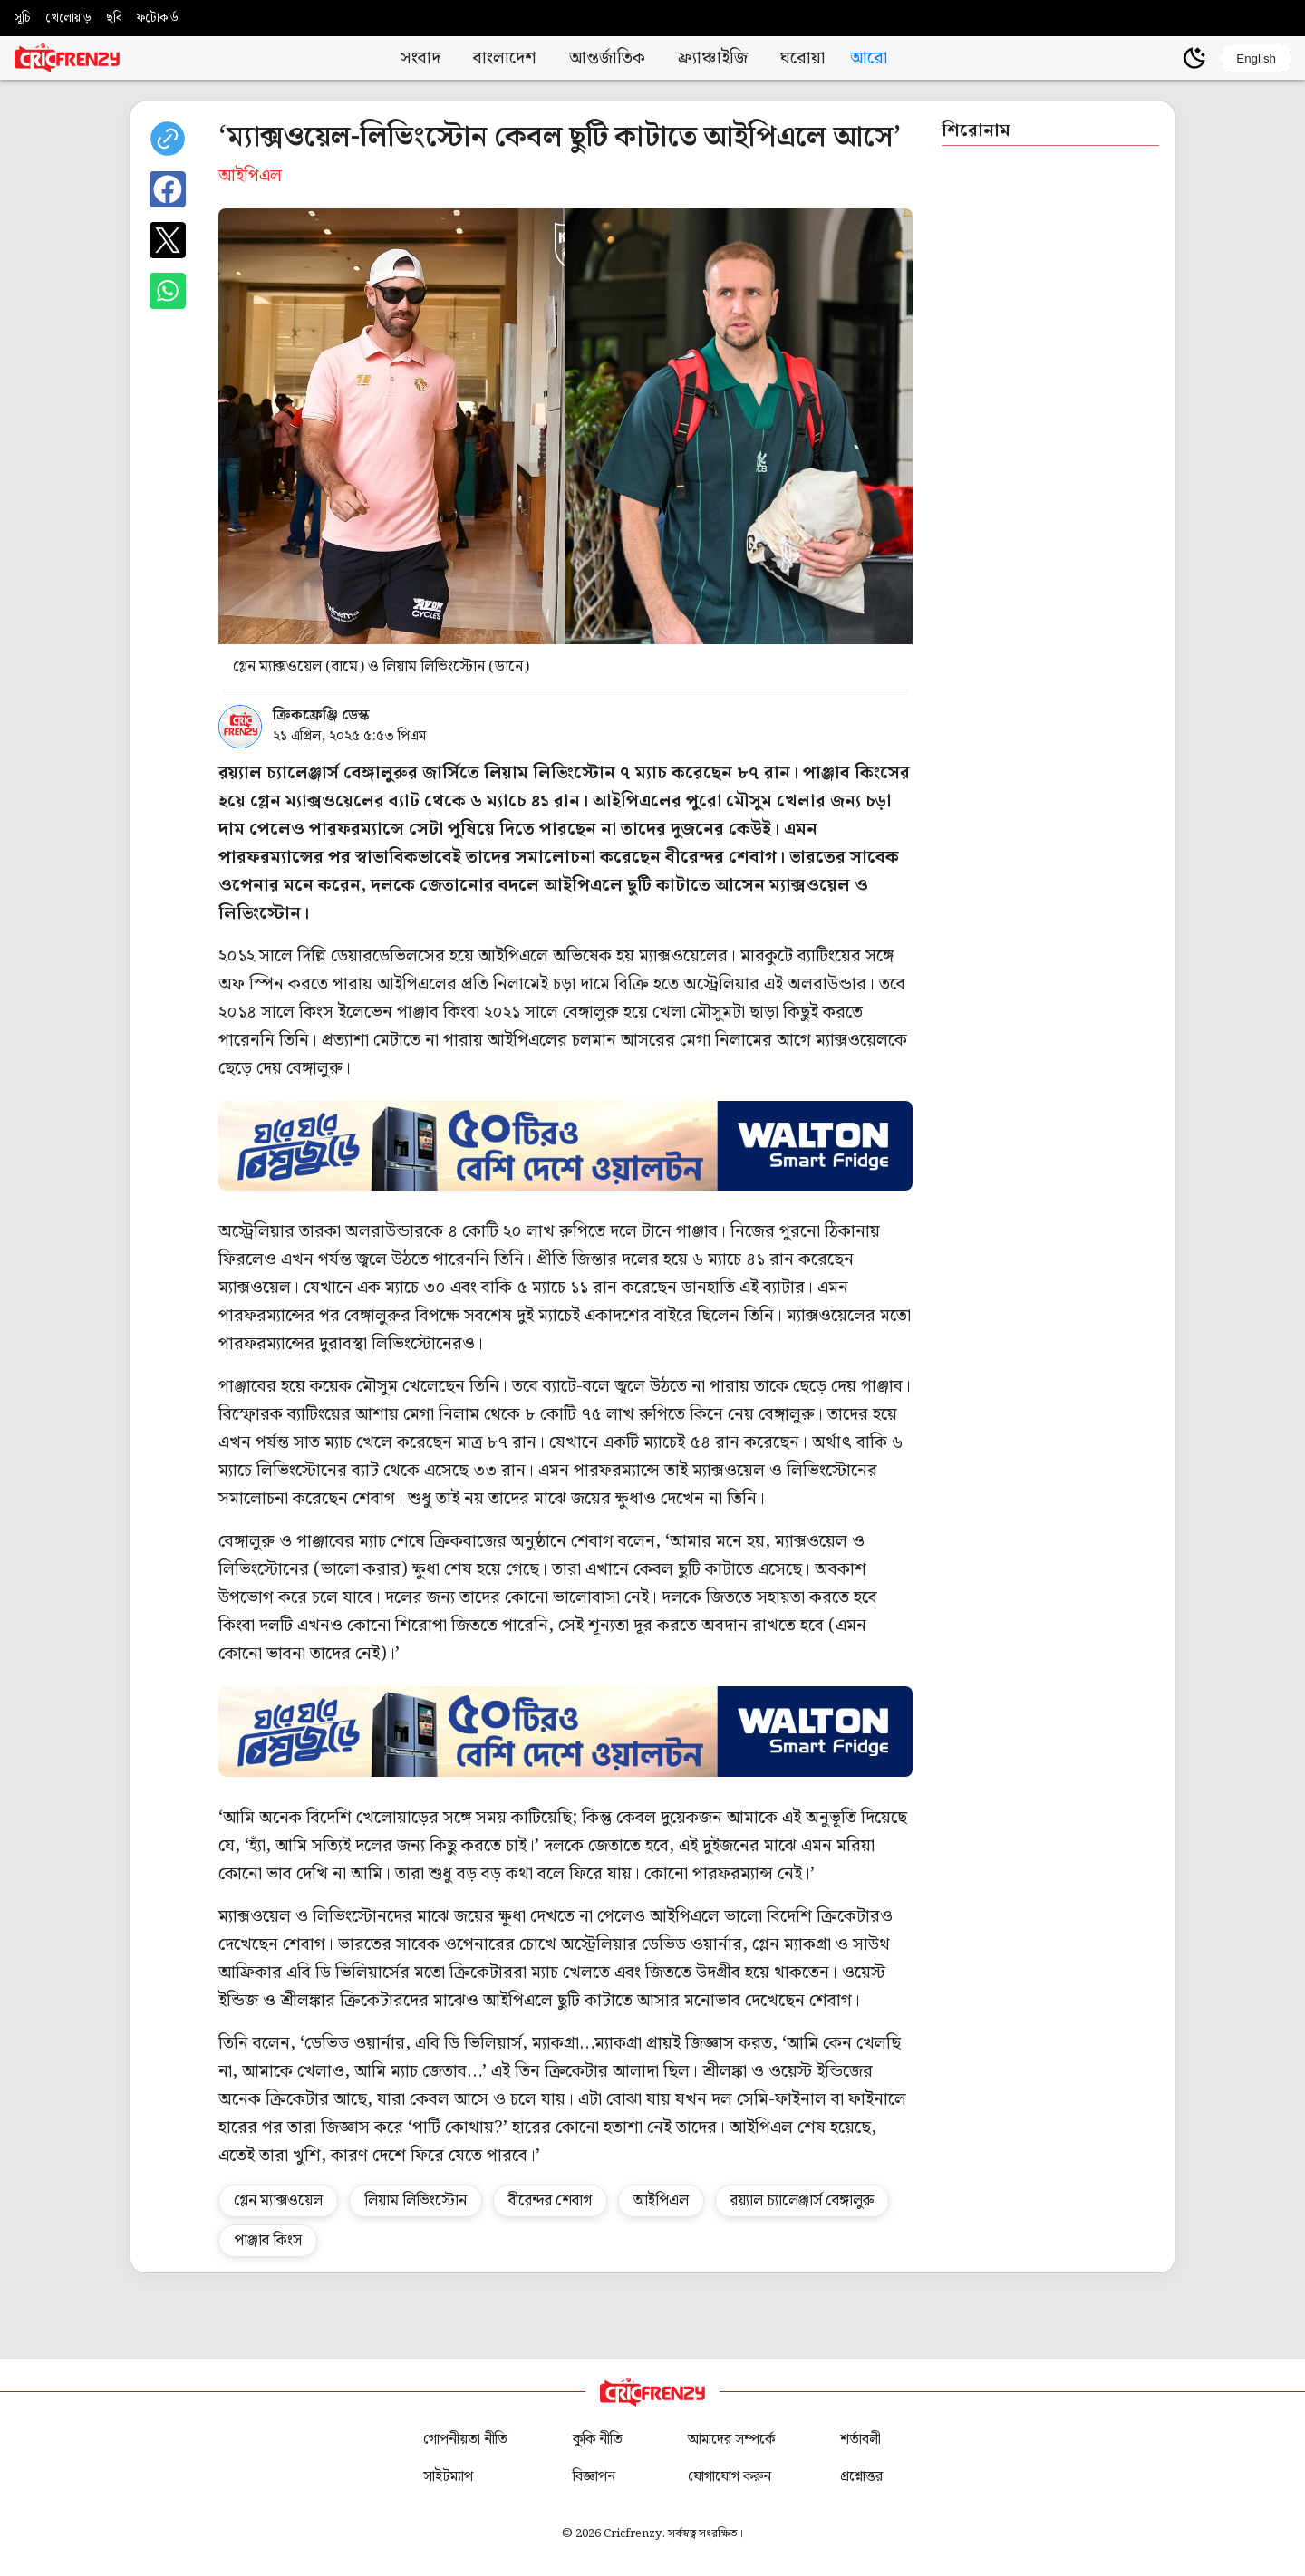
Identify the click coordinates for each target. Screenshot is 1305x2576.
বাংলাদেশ (504, 58)
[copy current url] (168, 139)
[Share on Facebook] (168, 189)
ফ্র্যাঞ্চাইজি (713, 58)
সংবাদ (420, 58)
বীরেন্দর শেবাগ (550, 2201)
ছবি (114, 18)
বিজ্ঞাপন (594, 2476)
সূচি (22, 18)
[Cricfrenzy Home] (67, 57)
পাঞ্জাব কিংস (268, 2241)
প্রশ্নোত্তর (861, 2476)
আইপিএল (661, 2201)
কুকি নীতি (598, 2439)
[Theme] (1194, 58)
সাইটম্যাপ (448, 2476)
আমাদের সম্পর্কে (731, 2439)
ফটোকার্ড (158, 18)
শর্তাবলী (860, 2439)
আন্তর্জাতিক (607, 58)
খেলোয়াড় (68, 18)
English (1256, 58)
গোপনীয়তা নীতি (465, 2439)
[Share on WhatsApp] (168, 291)
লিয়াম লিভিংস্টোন (415, 2201)
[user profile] (1163, 58)
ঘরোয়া (802, 58)
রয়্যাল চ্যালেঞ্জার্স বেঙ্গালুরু (802, 2201)
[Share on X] (168, 240)
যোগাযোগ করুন (729, 2476)
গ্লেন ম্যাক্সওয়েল (278, 2201)
